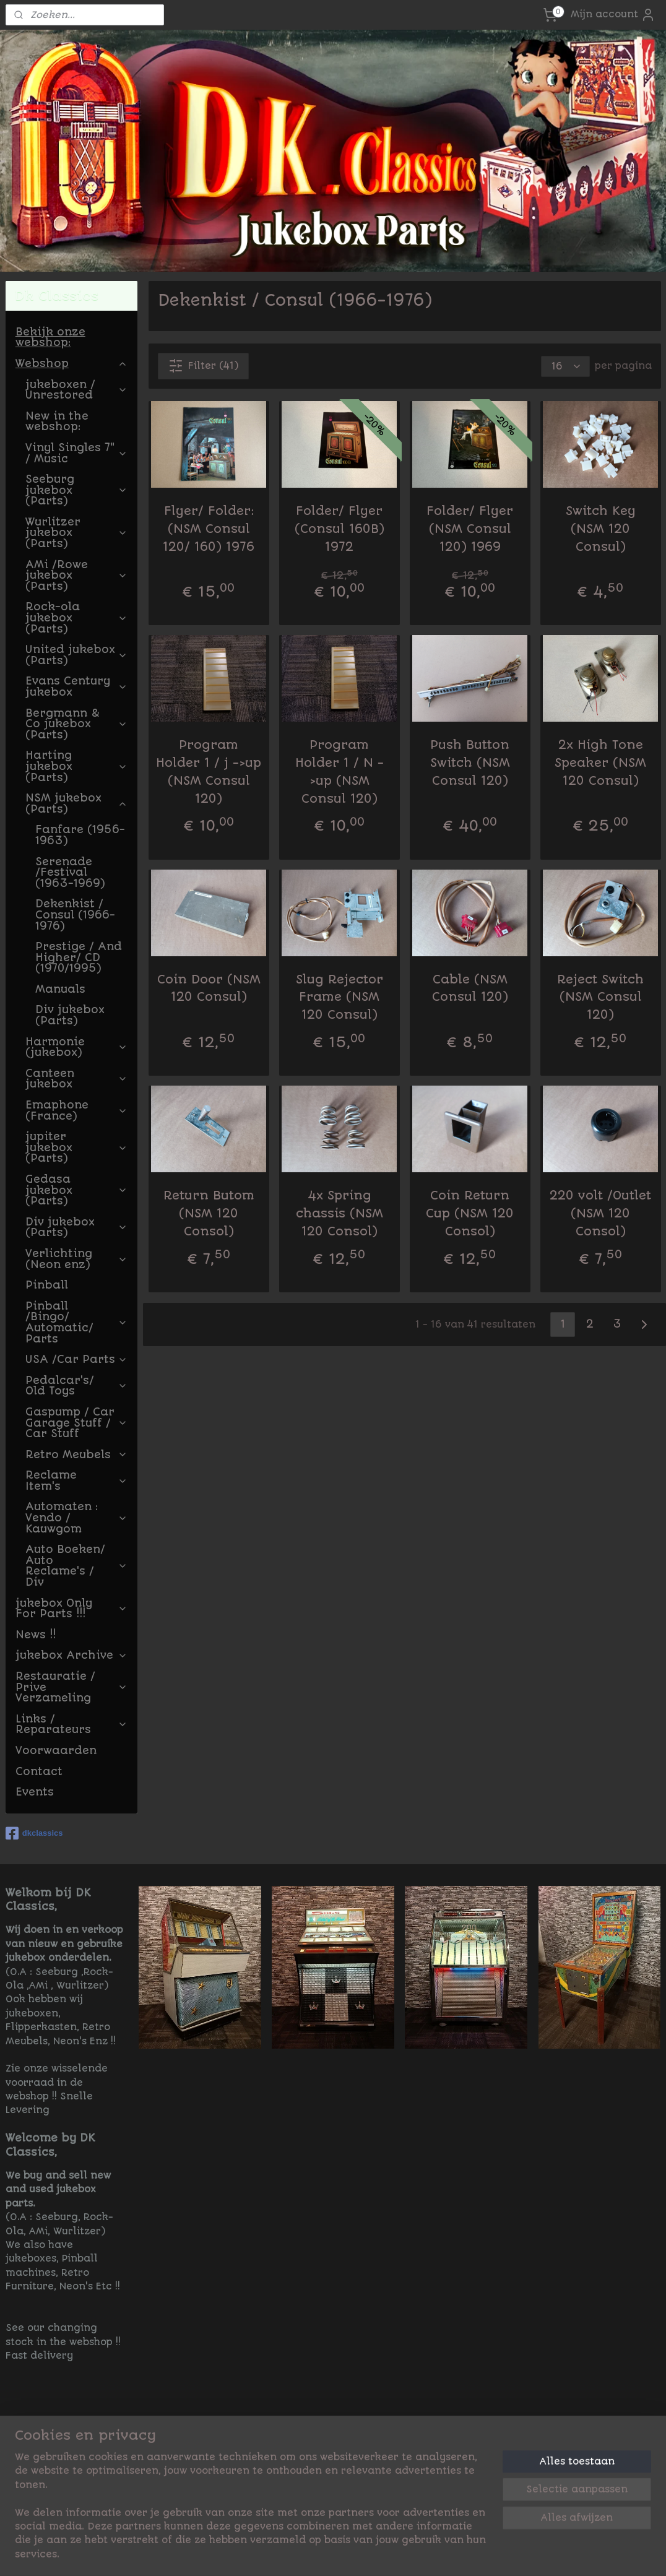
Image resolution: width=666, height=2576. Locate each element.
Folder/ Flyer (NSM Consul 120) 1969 (469, 529)
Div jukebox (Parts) (70, 1015)
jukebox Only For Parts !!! (71, 1608)
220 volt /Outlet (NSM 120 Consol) (600, 1213)
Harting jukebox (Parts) (76, 766)
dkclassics (34, 1833)
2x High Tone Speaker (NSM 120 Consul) (600, 763)
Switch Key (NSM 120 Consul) (600, 529)
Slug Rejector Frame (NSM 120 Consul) (339, 997)
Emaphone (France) (76, 1110)
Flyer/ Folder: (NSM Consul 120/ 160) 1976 (208, 529)
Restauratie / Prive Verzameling (71, 1687)
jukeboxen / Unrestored (76, 390)
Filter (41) (203, 365)
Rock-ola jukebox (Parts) (76, 617)
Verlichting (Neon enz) (76, 1259)
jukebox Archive (71, 1655)
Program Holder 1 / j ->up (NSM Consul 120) (208, 771)
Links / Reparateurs (71, 1724)
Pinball (46, 1285)
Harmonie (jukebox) (76, 1047)
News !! (35, 1634)
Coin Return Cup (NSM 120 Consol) (470, 1213)
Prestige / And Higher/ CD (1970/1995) (78, 957)
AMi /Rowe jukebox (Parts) (76, 575)
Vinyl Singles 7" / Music (76, 453)
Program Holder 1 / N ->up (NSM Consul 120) (339, 771)
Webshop (71, 363)
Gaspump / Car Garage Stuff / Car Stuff (76, 1423)
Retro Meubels (76, 1454)
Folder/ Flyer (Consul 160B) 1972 (339, 529)
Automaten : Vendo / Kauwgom (76, 1517)
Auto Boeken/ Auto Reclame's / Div (76, 1565)
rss (412, 2553)
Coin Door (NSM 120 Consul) (208, 988)
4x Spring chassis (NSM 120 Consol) (339, 1213)
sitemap (380, 2553)
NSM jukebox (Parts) (76, 803)
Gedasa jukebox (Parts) (76, 1190)
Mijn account (613, 14)
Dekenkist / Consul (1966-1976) (75, 914)
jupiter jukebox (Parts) (76, 1147)
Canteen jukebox (76, 1079)
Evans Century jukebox (76, 686)
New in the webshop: (57, 421)
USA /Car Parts (76, 1359)
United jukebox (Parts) (76, 655)
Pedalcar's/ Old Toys (76, 1386)
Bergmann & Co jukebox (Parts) (76, 724)
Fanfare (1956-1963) (80, 835)
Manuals (60, 989)
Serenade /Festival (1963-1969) (70, 872)
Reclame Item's (76, 1480)
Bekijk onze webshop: (50, 337)
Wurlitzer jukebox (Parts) (76, 533)
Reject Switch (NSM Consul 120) (600, 997)
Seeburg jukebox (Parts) (76, 490)
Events (34, 1792)
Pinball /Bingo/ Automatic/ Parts (76, 1322)
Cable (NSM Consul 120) (469, 988)
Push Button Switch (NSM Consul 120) (469, 763)
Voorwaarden (56, 1750)
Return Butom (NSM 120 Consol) (208, 1213)
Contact (39, 1771)
